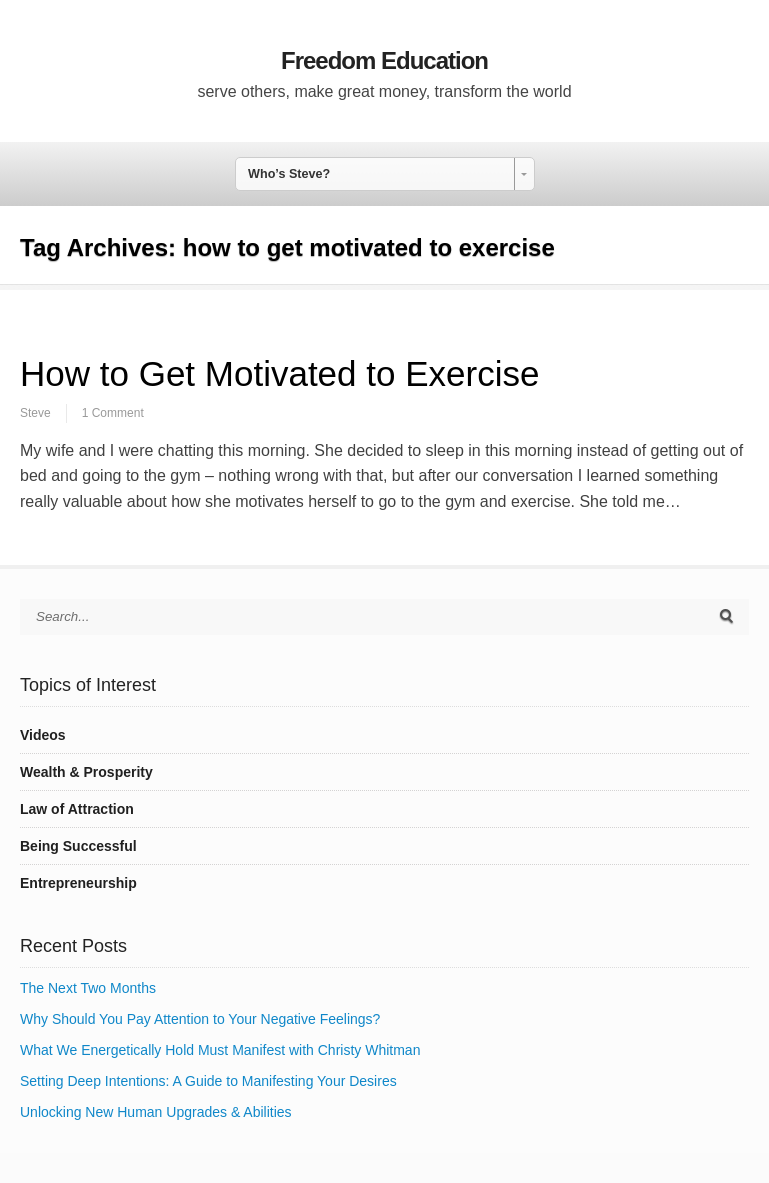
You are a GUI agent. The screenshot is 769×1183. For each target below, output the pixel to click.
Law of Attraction (77, 809)
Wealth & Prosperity (86, 772)
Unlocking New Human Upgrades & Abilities (156, 1112)
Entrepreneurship (78, 883)
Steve (35, 413)
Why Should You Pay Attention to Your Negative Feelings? (200, 1019)
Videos (43, 735)
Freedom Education (384, 60)
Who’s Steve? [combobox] (289, 174)
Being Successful (78, 846)
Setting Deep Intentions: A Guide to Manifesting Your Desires (208, 1081)
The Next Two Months (88, 988)
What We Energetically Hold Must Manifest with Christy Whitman (220, 1050)
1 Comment (113, 413)
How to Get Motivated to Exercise (279, 373)
